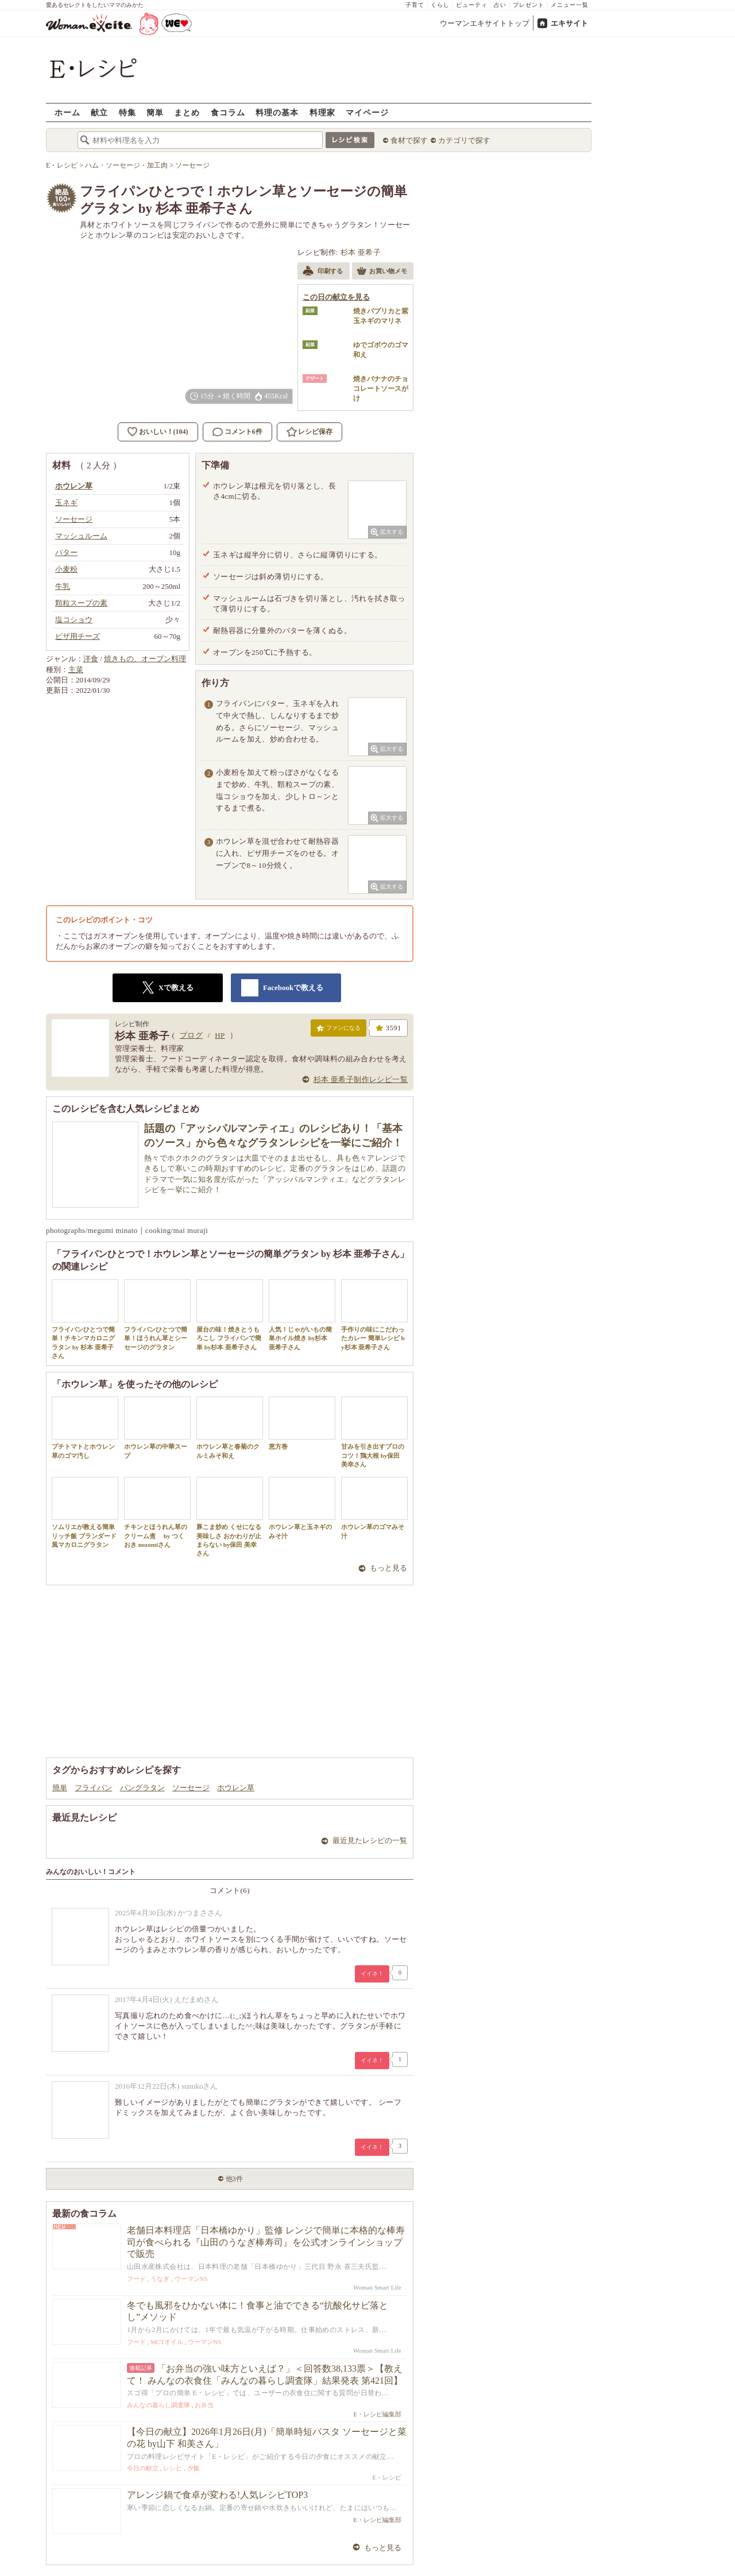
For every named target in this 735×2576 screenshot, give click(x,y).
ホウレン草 (235, 1787)
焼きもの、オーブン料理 (145, 658)
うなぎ (159, 2278)
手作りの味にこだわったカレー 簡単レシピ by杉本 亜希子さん (374, 1315)
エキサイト (569, 23)
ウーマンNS (191, 2278)
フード (136, 2278)
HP (220, 1035)
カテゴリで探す (464, 140)
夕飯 (193, 2468)
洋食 (90, 658)
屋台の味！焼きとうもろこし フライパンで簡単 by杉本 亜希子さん (229, 1315)
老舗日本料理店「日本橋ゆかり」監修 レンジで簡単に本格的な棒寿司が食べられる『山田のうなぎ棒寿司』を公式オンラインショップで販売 (266, 2242)
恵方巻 (302, 1423)
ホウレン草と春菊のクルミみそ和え (229, 1427)
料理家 (322, 112)
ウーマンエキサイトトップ (484, 23)
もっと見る (388, 1568)
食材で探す (409, 140)
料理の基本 (277, 112)
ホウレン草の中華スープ (157, 1427)
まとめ (187, 112)
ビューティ (472, 5)
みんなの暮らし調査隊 (158, 2405)
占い (500, 5)
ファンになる (338, 1030)
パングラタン (142, 1787)
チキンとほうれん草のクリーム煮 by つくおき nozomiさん (157, 1512)
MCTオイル (166, 2341)
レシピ (172, 2468)
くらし (440, 5)
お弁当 (204, 2405)
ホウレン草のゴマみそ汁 (374, 1508)
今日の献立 (142, 2468)
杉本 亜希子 (361, 252)
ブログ (191, 1035)
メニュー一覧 (570, 5)
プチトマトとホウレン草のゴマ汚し (85, 1427)
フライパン (93, 1787)
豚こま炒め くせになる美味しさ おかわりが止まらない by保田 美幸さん (229, 1517)
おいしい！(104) (163, 432)
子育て (414, 5)
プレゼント (528, 5)
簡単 (155, 112)
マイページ (367, 112)
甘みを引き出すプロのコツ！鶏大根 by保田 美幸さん (374, 1432)
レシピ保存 (315, 432)
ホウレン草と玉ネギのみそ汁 (302, 1508)
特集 (127, 112)
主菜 (75, 669)
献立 (99, 112)
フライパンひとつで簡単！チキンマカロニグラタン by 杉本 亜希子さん (85, 1319)
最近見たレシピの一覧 (369, 1840)
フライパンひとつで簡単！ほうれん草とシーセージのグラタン (157, 1315)
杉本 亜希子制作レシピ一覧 (361, 1079)
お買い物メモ (382, 272)
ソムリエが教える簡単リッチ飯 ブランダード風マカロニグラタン (85, 1512)
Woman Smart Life (377, 2287)
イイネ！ (372, 1973)
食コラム (228, 112)
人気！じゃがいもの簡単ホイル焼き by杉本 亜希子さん (302, 1315)
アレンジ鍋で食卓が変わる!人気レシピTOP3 (217, 2495)
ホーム (67, 112)
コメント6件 (237, 432)
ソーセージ (191, 1787)
